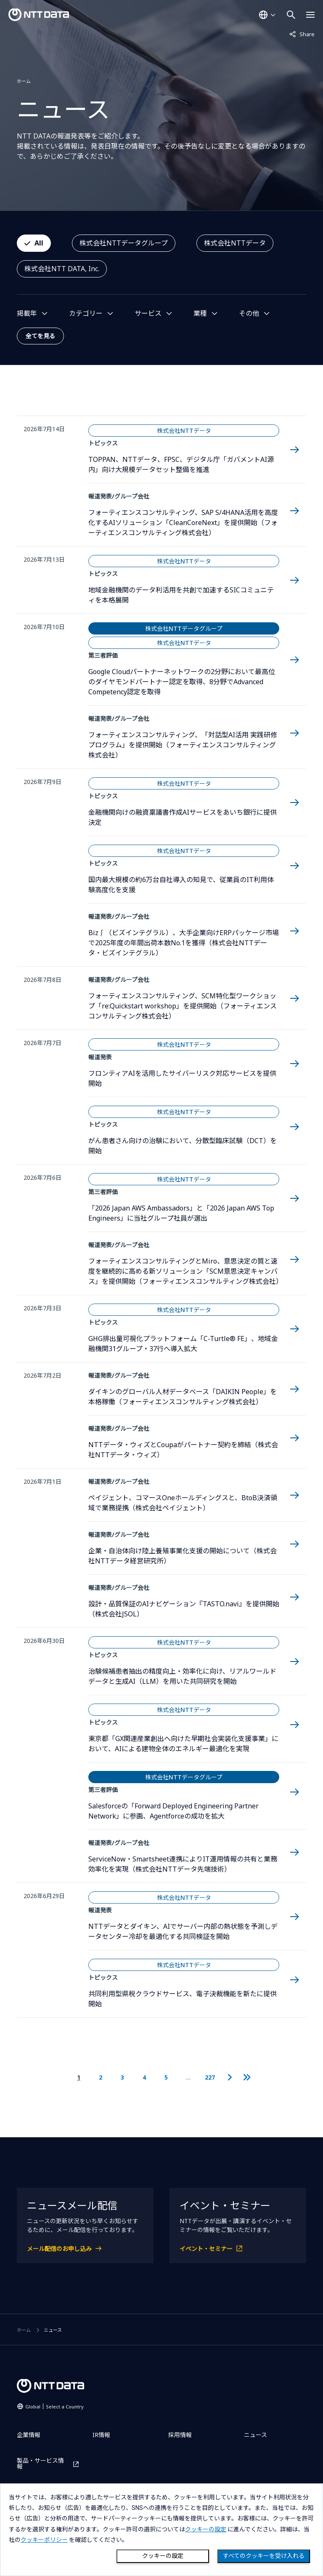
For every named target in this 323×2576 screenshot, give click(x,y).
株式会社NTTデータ (235, 243)
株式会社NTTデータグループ (123, 243)
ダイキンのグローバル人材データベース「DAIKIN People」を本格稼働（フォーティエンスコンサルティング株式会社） (182, 1396)
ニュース (255, 2435)
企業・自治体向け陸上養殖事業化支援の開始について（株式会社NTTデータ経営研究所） (182, 1555)
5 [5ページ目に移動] (166, 2077)
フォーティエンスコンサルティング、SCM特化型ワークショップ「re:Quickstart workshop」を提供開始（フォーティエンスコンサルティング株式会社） (182, 1006)
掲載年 (27, 313)
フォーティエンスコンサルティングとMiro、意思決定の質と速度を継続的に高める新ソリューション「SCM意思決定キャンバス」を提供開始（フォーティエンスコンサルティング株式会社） (183, 1271)
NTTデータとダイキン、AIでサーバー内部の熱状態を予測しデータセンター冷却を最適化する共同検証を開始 (183, 1931)
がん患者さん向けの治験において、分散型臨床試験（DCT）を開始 (182, 1145)
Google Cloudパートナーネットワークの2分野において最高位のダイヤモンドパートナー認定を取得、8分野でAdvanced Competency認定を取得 (181, 681)
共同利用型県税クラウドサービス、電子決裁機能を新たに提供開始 (182, 1998)
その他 (249, 313)
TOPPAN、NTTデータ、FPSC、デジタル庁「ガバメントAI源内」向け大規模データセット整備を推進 (181, 464)
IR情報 (101, 2435)
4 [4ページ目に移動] (144, 2077)
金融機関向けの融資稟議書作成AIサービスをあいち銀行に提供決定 (182, 817)
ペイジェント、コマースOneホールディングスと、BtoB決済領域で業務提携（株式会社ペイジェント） (182, 1502)
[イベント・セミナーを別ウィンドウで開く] (238, 2248)
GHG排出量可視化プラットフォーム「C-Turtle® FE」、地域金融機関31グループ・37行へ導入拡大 (183, 1343)
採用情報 (180, 2435)
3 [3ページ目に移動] (122, 2077)
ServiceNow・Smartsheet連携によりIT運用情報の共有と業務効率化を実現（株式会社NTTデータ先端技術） (182, 1864)
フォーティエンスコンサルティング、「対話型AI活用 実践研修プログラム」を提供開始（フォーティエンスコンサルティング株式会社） (182, 745)
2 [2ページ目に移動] (100, 2077)
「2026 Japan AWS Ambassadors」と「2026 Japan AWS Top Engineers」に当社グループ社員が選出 (181, 1213)
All (38, 243)
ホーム (24, 81)
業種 (200, 313)
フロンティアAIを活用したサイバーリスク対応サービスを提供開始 (182, 1078)
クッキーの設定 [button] (205, 2529)
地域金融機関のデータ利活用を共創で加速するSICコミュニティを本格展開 (181, 595)
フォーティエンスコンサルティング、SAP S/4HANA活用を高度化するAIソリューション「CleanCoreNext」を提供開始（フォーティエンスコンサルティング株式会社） (183, 522)
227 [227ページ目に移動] (210, 2077)
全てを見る (40, 336)
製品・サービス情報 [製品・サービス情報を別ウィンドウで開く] (40, 2463)
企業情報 (28, 2435)
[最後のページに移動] (247, 2077)
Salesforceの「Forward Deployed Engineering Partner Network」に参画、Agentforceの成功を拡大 (173, 1811)
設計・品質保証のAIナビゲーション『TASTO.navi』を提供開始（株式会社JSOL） (183, 1609)
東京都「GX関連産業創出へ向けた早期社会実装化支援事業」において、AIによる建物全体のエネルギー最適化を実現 (183, 1743)
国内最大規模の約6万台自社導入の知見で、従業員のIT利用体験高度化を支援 (181, 884)
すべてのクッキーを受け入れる (263, 2555)
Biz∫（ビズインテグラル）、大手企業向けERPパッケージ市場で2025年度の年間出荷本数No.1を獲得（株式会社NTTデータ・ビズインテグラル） (183, 942)
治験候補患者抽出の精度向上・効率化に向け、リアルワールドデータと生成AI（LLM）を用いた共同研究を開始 (182, 1676)
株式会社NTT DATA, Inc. (61, 268)
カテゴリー (86, 313)
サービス (148, 313)
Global (54, 2406)
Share (302, 33)
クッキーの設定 (162, 2555)
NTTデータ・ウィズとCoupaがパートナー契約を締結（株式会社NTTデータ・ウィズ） (183, 1449)
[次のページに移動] (229, 2077)
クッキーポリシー (44, 2539)
